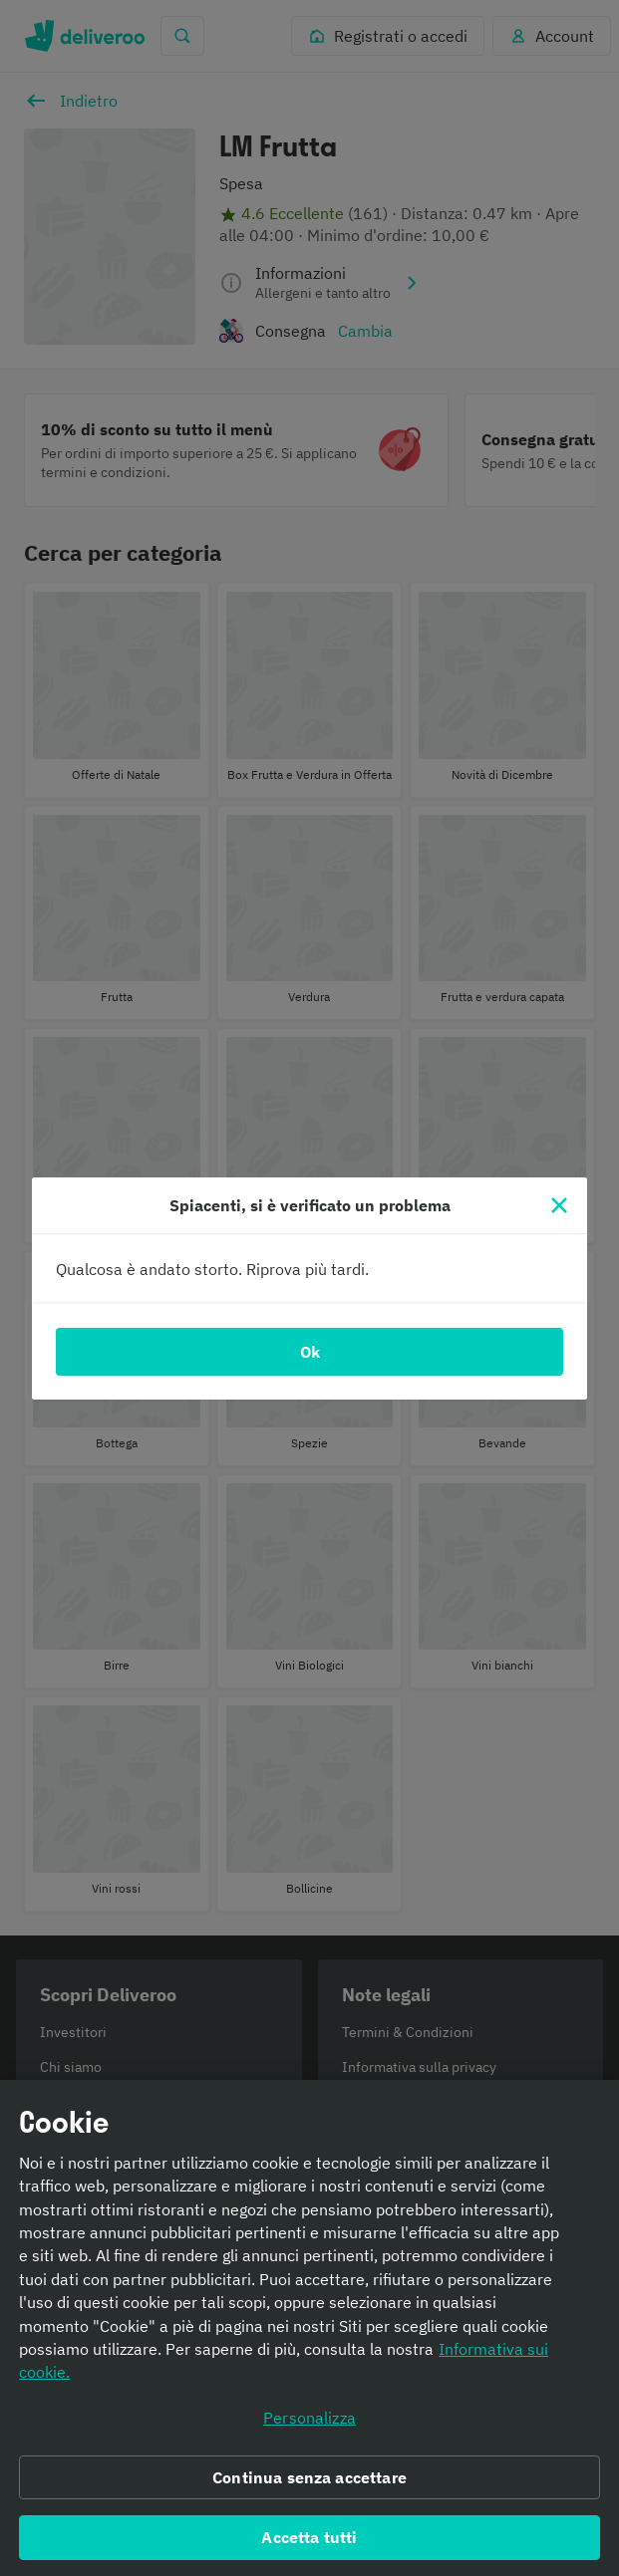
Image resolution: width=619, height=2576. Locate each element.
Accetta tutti (309, 2543)
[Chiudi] (559, 1205)
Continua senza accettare (309, 2483)
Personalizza (309, 2424)
